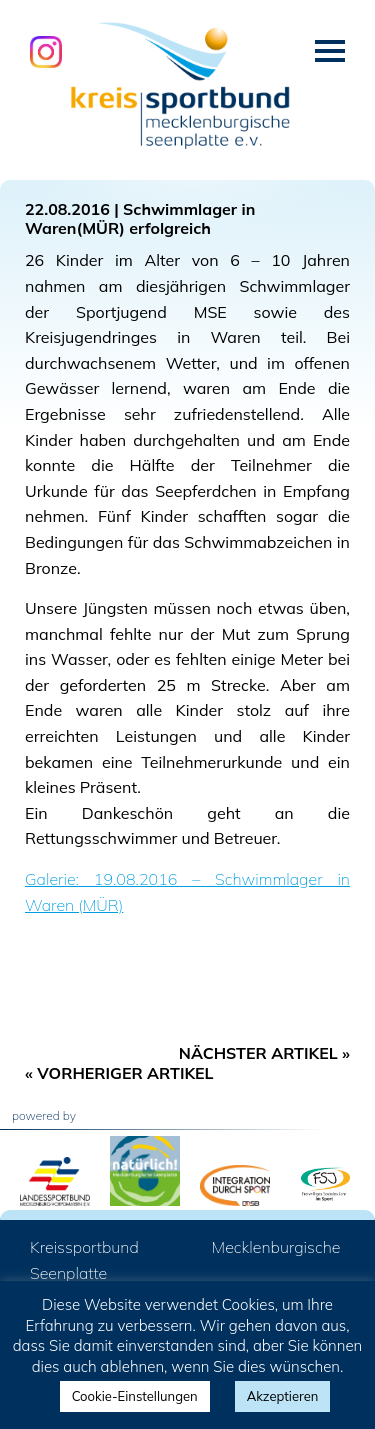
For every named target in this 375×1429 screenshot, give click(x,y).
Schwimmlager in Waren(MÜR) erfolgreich (140, 218)
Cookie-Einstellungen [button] (135, 1396)
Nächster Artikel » (264, 1053)
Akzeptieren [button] (283, 1396)
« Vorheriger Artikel (119, 1073)
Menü (330, 51)
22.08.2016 (67, 209)
